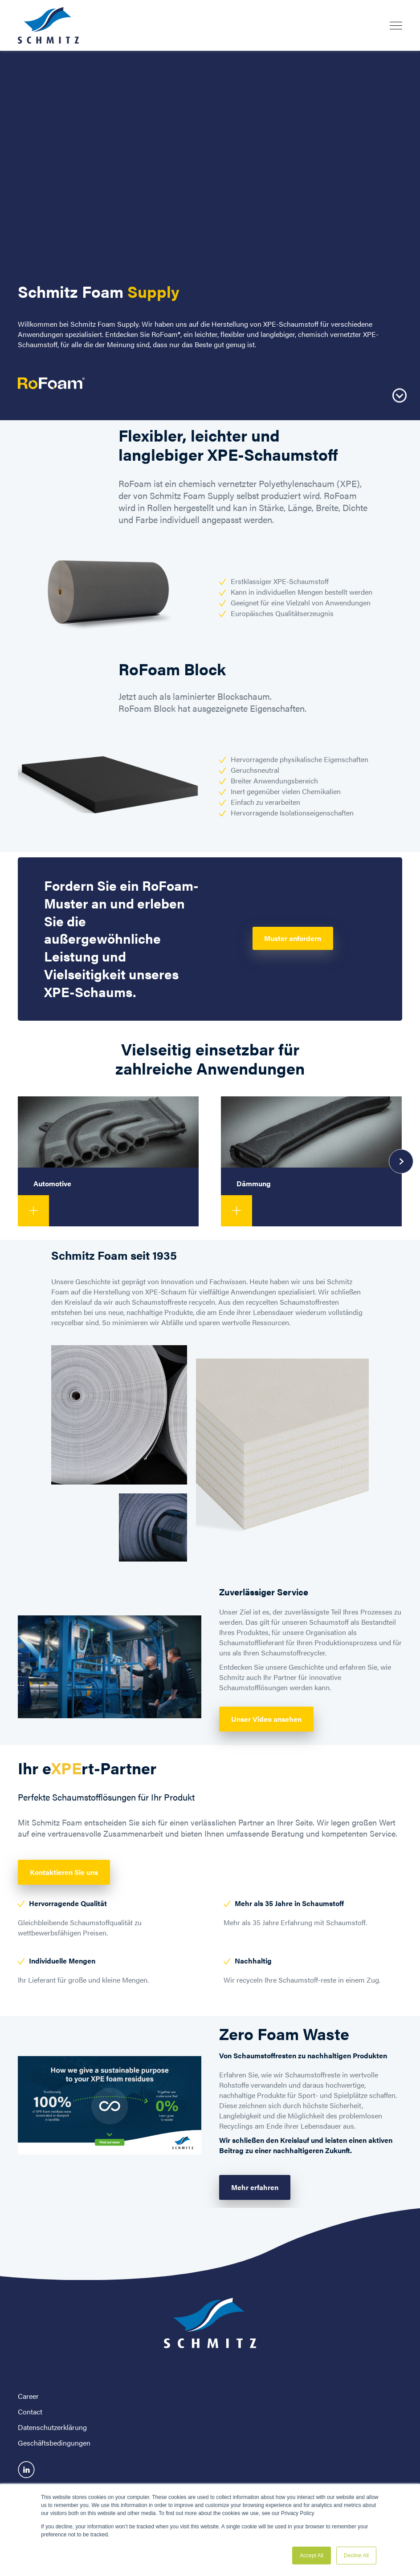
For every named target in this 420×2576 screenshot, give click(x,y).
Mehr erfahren (254, 2187)
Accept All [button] (311, 2555)
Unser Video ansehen (266, 1719)
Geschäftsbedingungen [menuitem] (54, 2443)
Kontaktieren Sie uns (64, 1872)
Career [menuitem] (28, 2396)
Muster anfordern (292, 938)
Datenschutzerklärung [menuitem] (52, 2427)
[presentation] (401, 1161)
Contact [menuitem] (30, 2411)
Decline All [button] (356, 2555)
